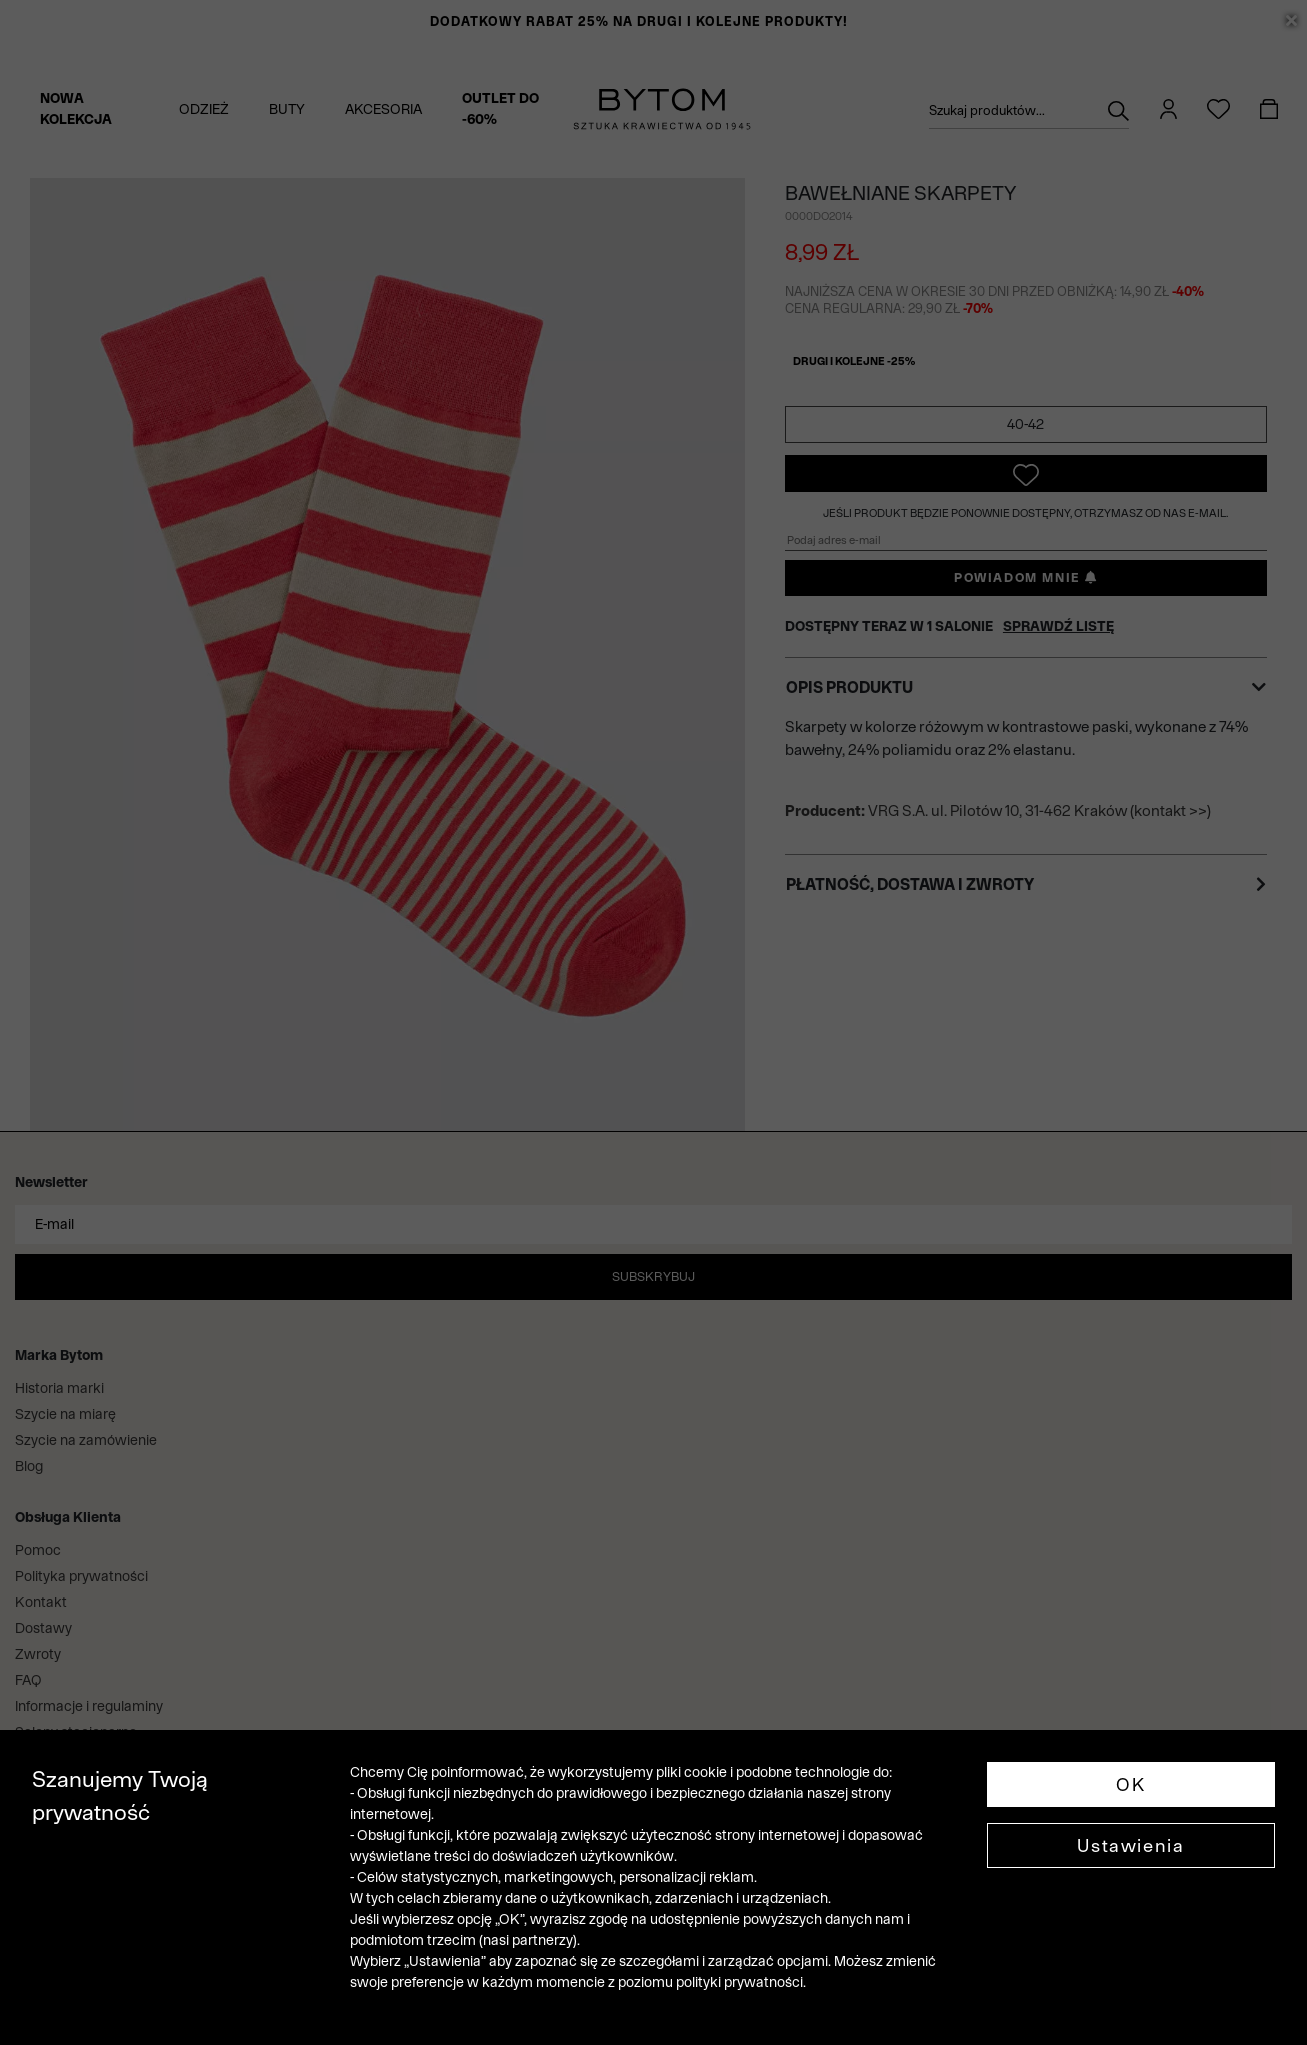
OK (1130, 1784)
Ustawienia (1130, 1845)
